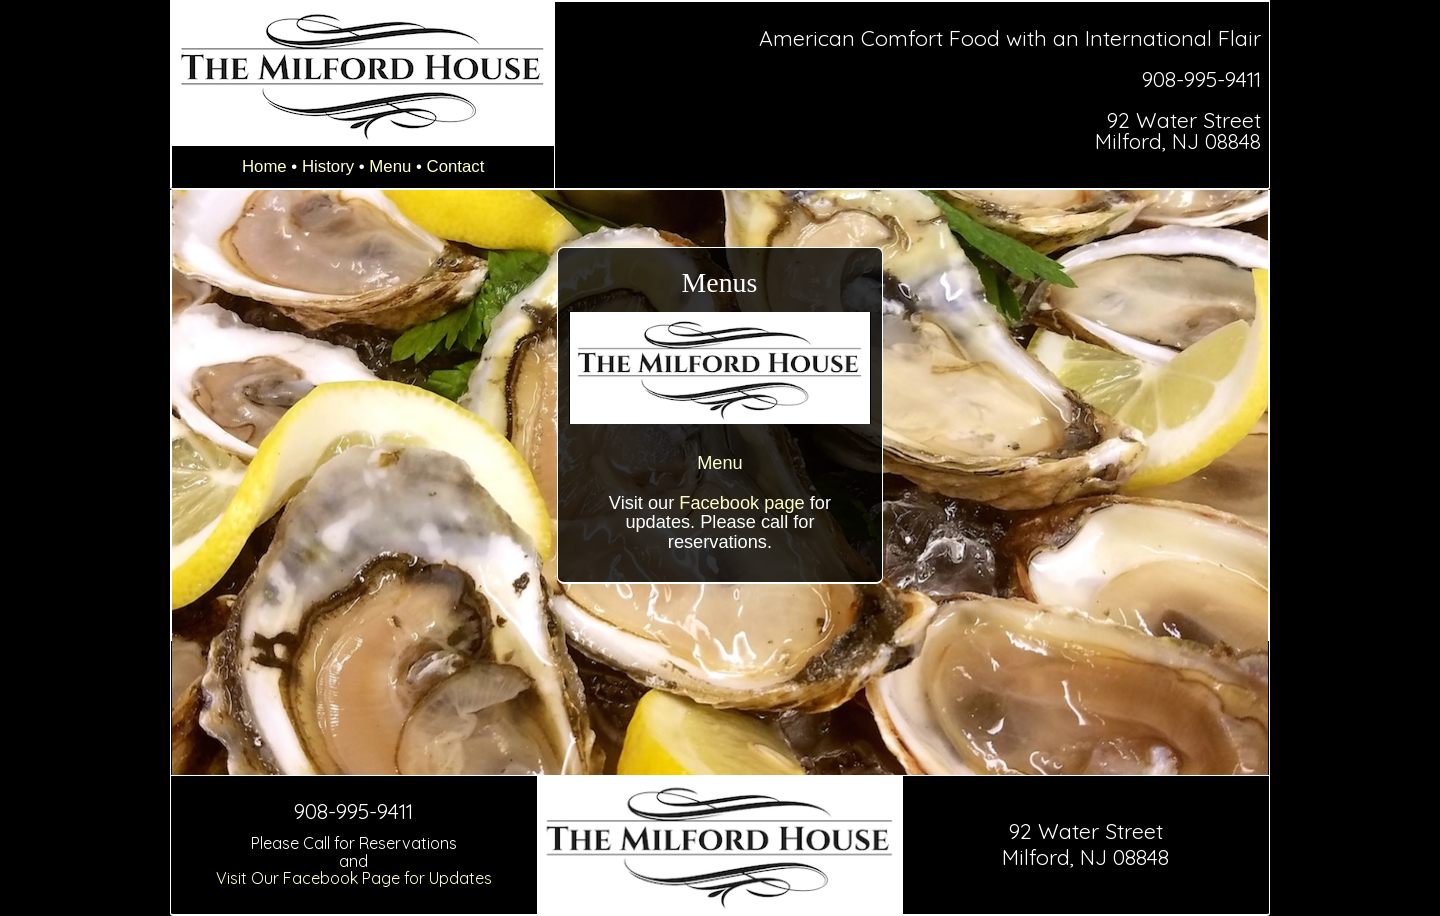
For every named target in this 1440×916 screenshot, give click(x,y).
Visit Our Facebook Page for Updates (354, 878)
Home (264, 166)
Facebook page (741, 503)
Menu (390, 166)
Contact (456, 166)
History (328, 166)
